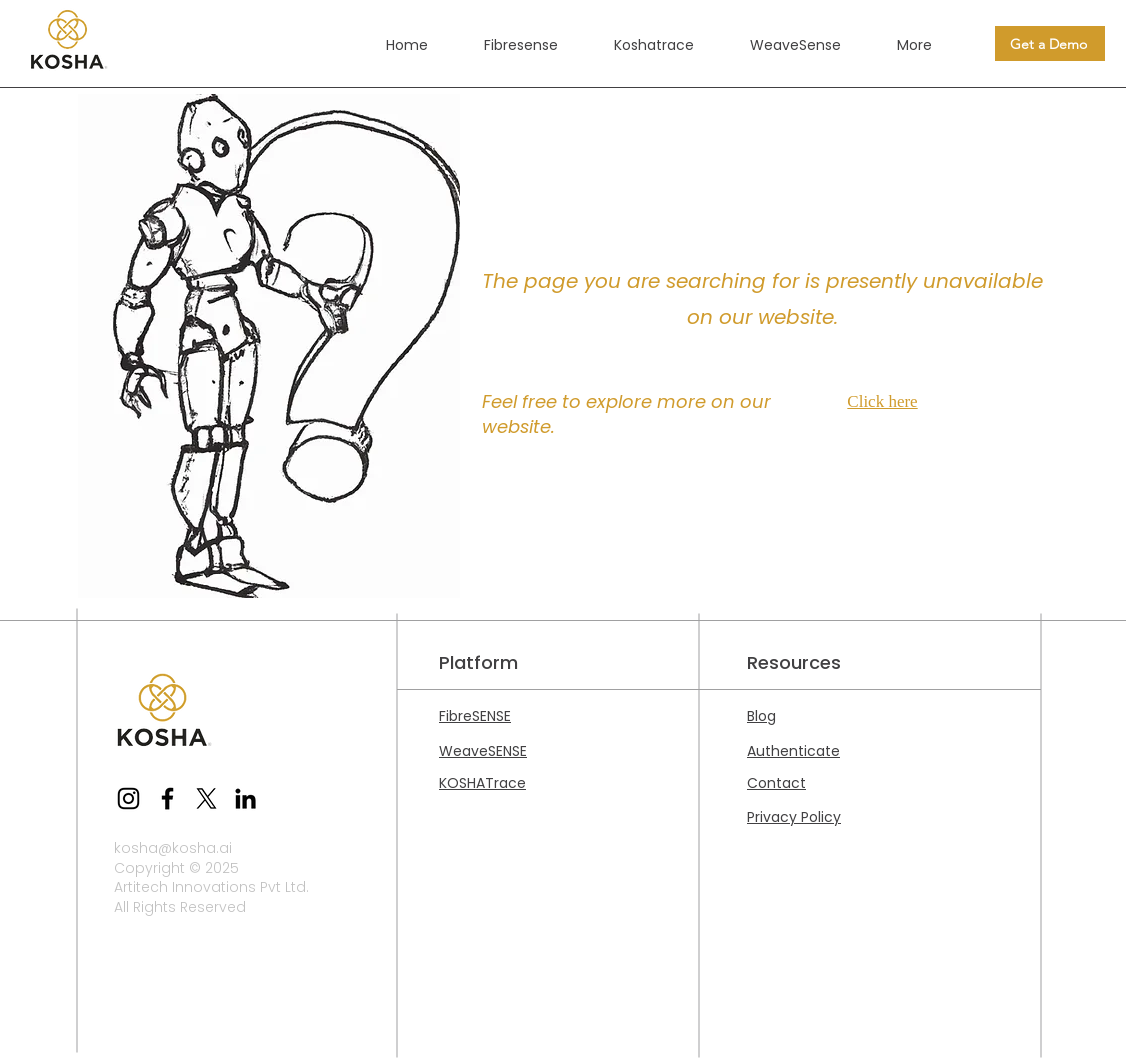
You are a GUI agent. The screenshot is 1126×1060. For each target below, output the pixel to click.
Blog (761, 716)
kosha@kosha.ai (173, 848)
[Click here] (887, 402)
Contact (776, 783)
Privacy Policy (794, 817)
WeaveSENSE (483, 751)
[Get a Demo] (1050, 43)
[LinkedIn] (245, 798)
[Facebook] (167, 798)
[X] (206, 798)
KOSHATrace (482, 783)
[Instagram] (128, 798)
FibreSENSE (475, 716)
